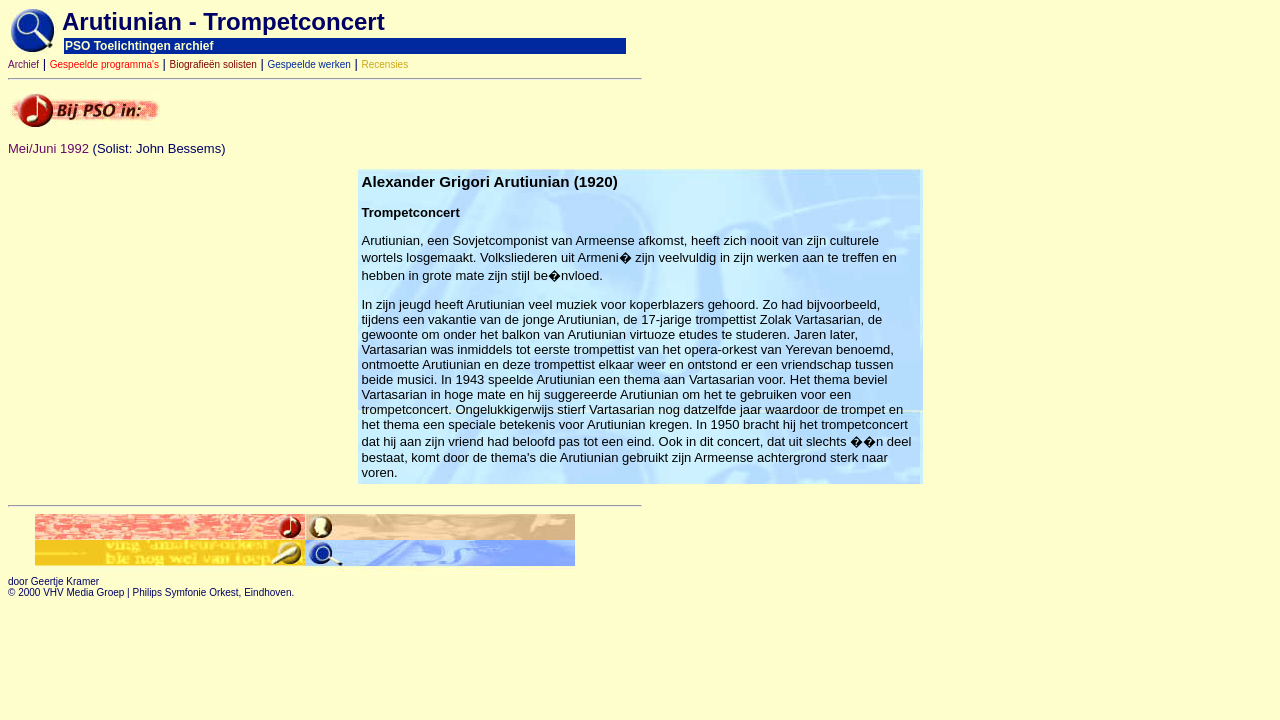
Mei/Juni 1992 (48, 148)
